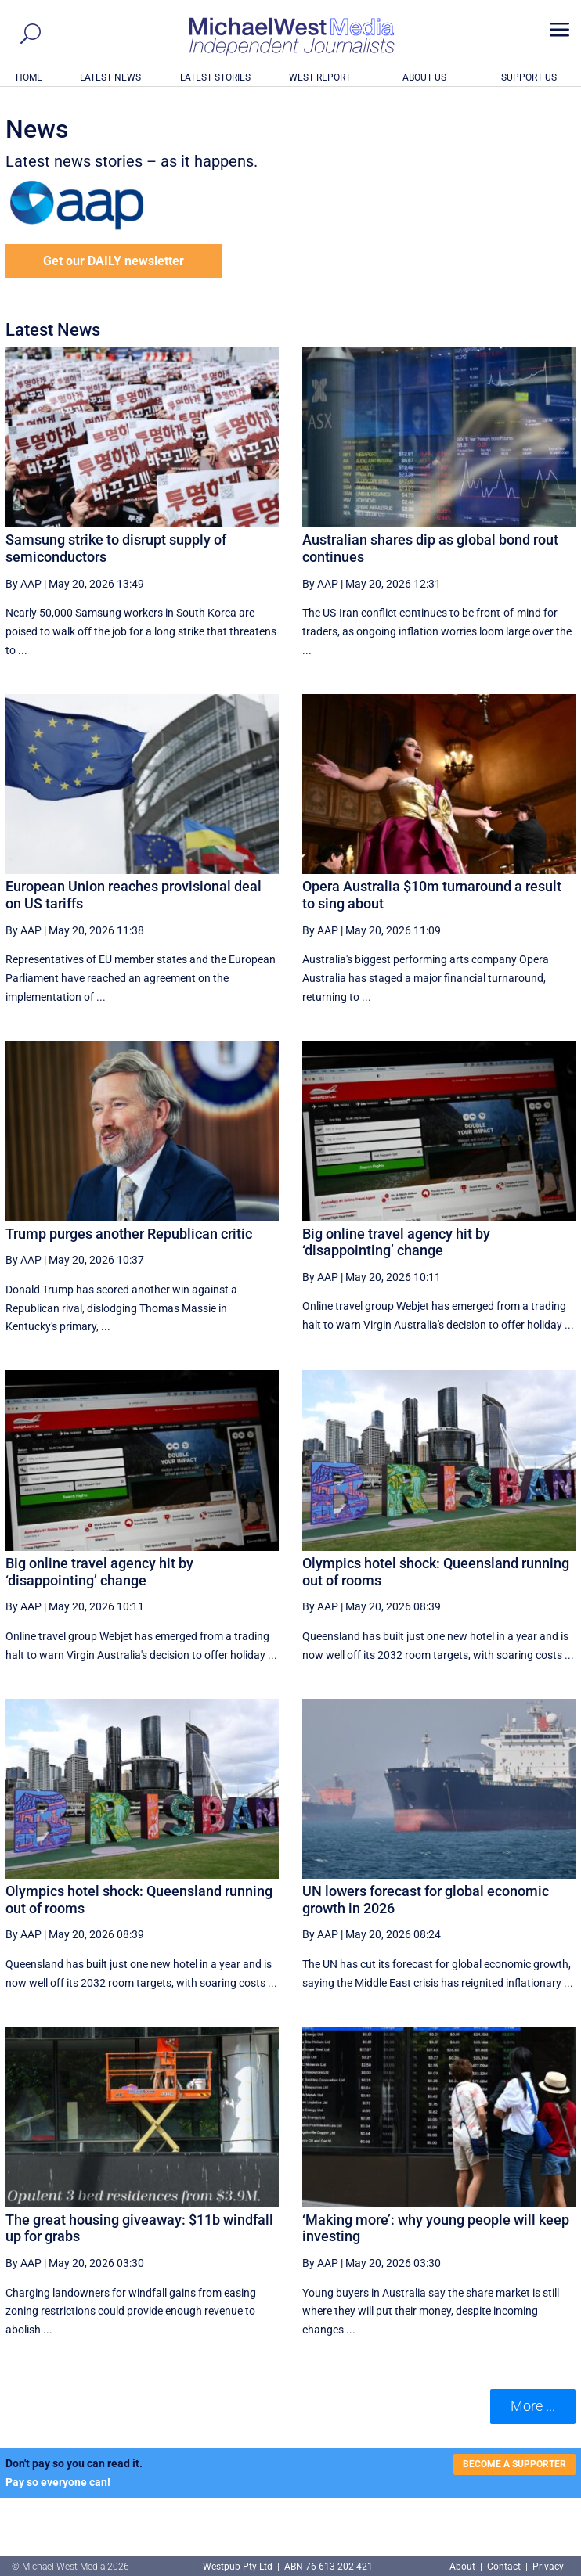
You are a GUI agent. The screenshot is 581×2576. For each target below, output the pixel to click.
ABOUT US (424, 77)
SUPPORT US (529, 77)
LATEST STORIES (215, 77)
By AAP (23, 583)
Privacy (548, 2566)
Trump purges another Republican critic (128, 1233)
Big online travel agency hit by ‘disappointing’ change (396, 1242)
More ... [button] (533, 2406)
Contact (504, 2566)
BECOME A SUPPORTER (514, 2464)
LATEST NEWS (110, 77)
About (463, 2566)
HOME (29, 77)
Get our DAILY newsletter (113, 261)
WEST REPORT (320, 77)
